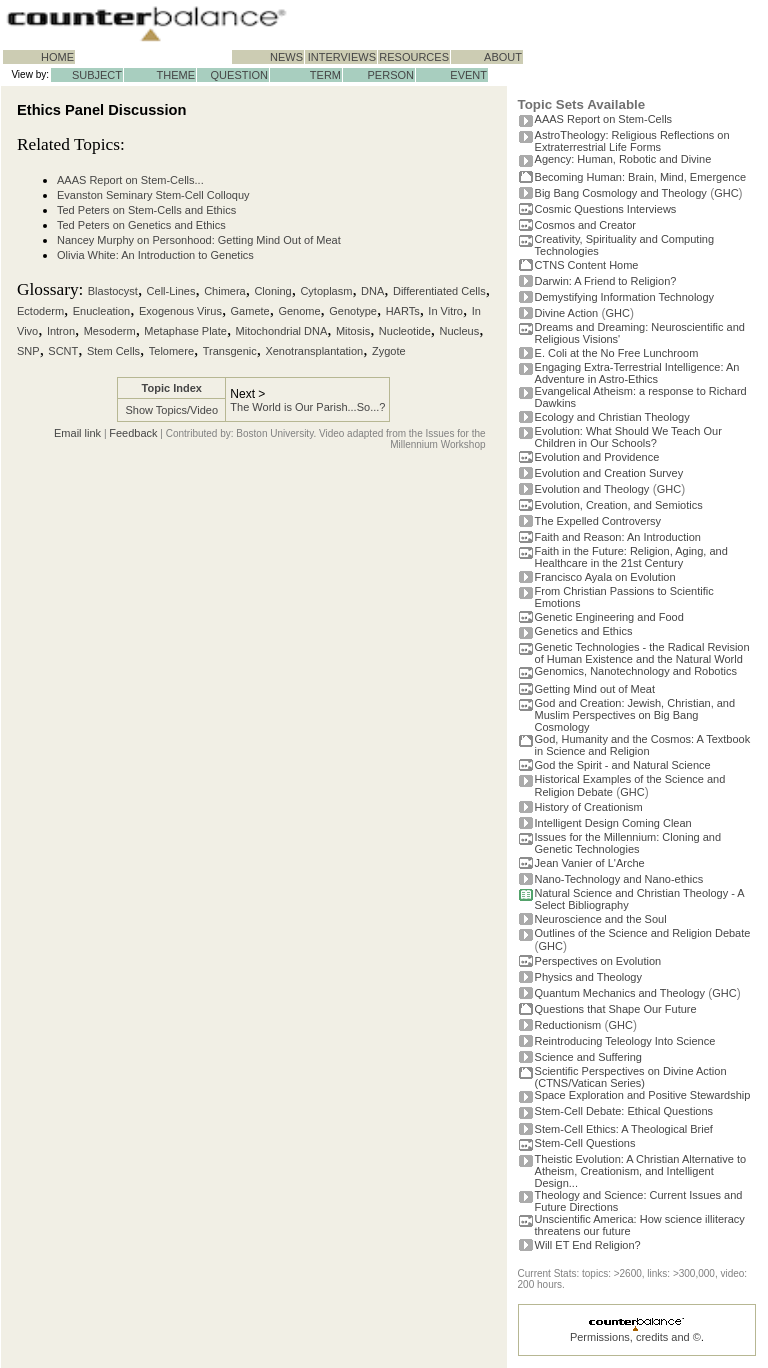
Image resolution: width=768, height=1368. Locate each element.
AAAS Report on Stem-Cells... (130, 180)
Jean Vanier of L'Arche (590, 863)
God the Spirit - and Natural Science (623, 765)
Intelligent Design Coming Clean (613, 823)
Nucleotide (405, 331)
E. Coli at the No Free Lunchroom (617, 353)
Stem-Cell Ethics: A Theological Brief (624, 1129)
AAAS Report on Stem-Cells (604, 119)
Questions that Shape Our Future (616, 1009)
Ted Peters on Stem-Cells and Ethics (146, 210)
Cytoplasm (326, 291)
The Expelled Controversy (598, 521)
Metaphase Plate (185, 331)
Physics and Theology (588, 977)
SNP (28, 351)
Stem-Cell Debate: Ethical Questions (624, 1111)
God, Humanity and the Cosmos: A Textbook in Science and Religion (643, 745)
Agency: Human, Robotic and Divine (623, 159)
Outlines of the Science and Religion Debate (643, 933)
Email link (77, 433)
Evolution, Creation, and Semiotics (619, 505)
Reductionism (568, 1025)
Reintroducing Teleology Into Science (625, 1041)
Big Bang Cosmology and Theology (621, 193)
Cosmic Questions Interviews (606, 209)
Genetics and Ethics (584, 631)
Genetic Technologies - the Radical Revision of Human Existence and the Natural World (642, 653)
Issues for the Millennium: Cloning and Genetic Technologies (628, 843)
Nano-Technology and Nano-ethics (619, 879)
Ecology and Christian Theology (612, 417)
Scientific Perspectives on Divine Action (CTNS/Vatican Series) (631, 1077)
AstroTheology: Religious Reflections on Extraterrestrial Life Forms (632, 141)
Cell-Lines (171, 291)
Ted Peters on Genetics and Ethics (141, 225)
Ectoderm (40, 311)
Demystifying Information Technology (625, 297)
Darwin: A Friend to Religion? (606, 281)
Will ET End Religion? (588, 1245)
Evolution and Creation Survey (609, 473)
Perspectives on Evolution (598, 961)
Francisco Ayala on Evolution (605, 577)
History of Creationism (589, 807)
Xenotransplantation (314, 351)
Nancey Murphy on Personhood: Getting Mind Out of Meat (199, 240)
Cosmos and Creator (586, 225)
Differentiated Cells (439, 291)
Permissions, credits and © (635, 1337)
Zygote (389, 351)
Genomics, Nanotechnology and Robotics (636, 671)
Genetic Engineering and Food (609, 617)
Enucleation (102, 311)
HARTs (403, 311)
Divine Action (567, 313)
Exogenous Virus (180, 311)
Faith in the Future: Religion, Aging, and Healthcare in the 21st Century (631, 557)
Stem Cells (113, 351)
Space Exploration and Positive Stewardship (643, 1095)
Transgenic (230, 351)
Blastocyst (113, 291)
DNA (372, 291)
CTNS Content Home (587, 265)
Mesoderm (110, 331)
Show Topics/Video (171, 410)
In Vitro (445, 311)
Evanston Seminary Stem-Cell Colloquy (153, 195)
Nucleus (460, 331)
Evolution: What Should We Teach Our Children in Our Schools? (628, 437)
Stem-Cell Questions (585, 1143)
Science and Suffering (588, 1057)
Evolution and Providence (597, 457)
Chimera (225, 291)
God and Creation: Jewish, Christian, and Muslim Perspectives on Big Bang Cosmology (635, 715)
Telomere (171, 351)
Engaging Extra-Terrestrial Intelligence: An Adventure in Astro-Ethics (637, 373)
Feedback (133, 433)
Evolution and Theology (592, 489)
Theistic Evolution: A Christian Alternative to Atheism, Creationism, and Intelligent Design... (641, 1171)
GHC (726, 193)
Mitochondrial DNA (282, 331)
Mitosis (353, 331)
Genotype (353, 311)
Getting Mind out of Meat (595, 689)
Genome (299, 311)
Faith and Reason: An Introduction (618, 537)
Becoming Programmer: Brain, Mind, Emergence (641, 177)
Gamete (250, 311)
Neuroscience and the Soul (601, 919)
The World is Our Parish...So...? (307, 407)
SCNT (63, 351)
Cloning (272, 291)
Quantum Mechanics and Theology (620, 993)
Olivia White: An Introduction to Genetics (155, 255)
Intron (61, 331)
